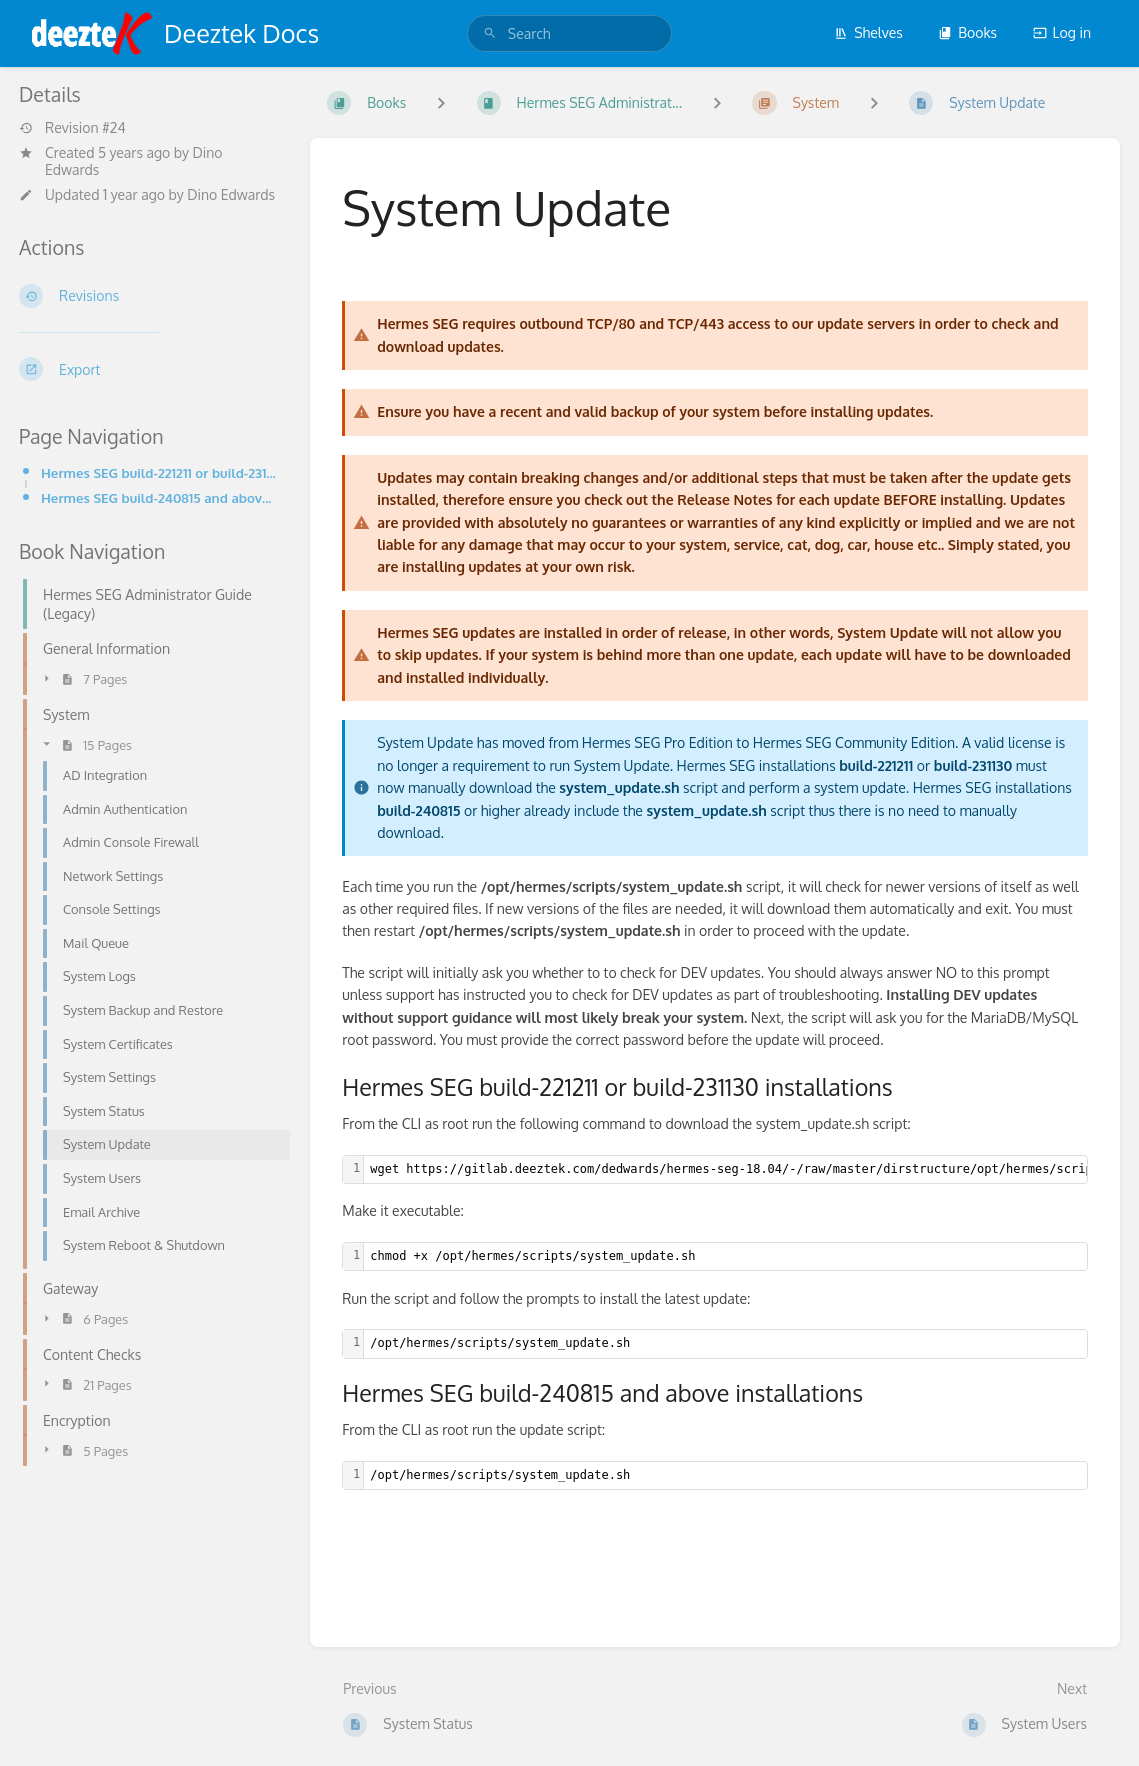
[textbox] (725, 1256)
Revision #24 (72, 128)
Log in (1062, 32)
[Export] (148, 369)
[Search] (490, 33)
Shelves (868, 32)
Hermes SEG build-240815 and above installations (159, 497)
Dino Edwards (231, 194)
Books (967, 32)
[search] (569, 33)
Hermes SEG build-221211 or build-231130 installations (159, 472)
